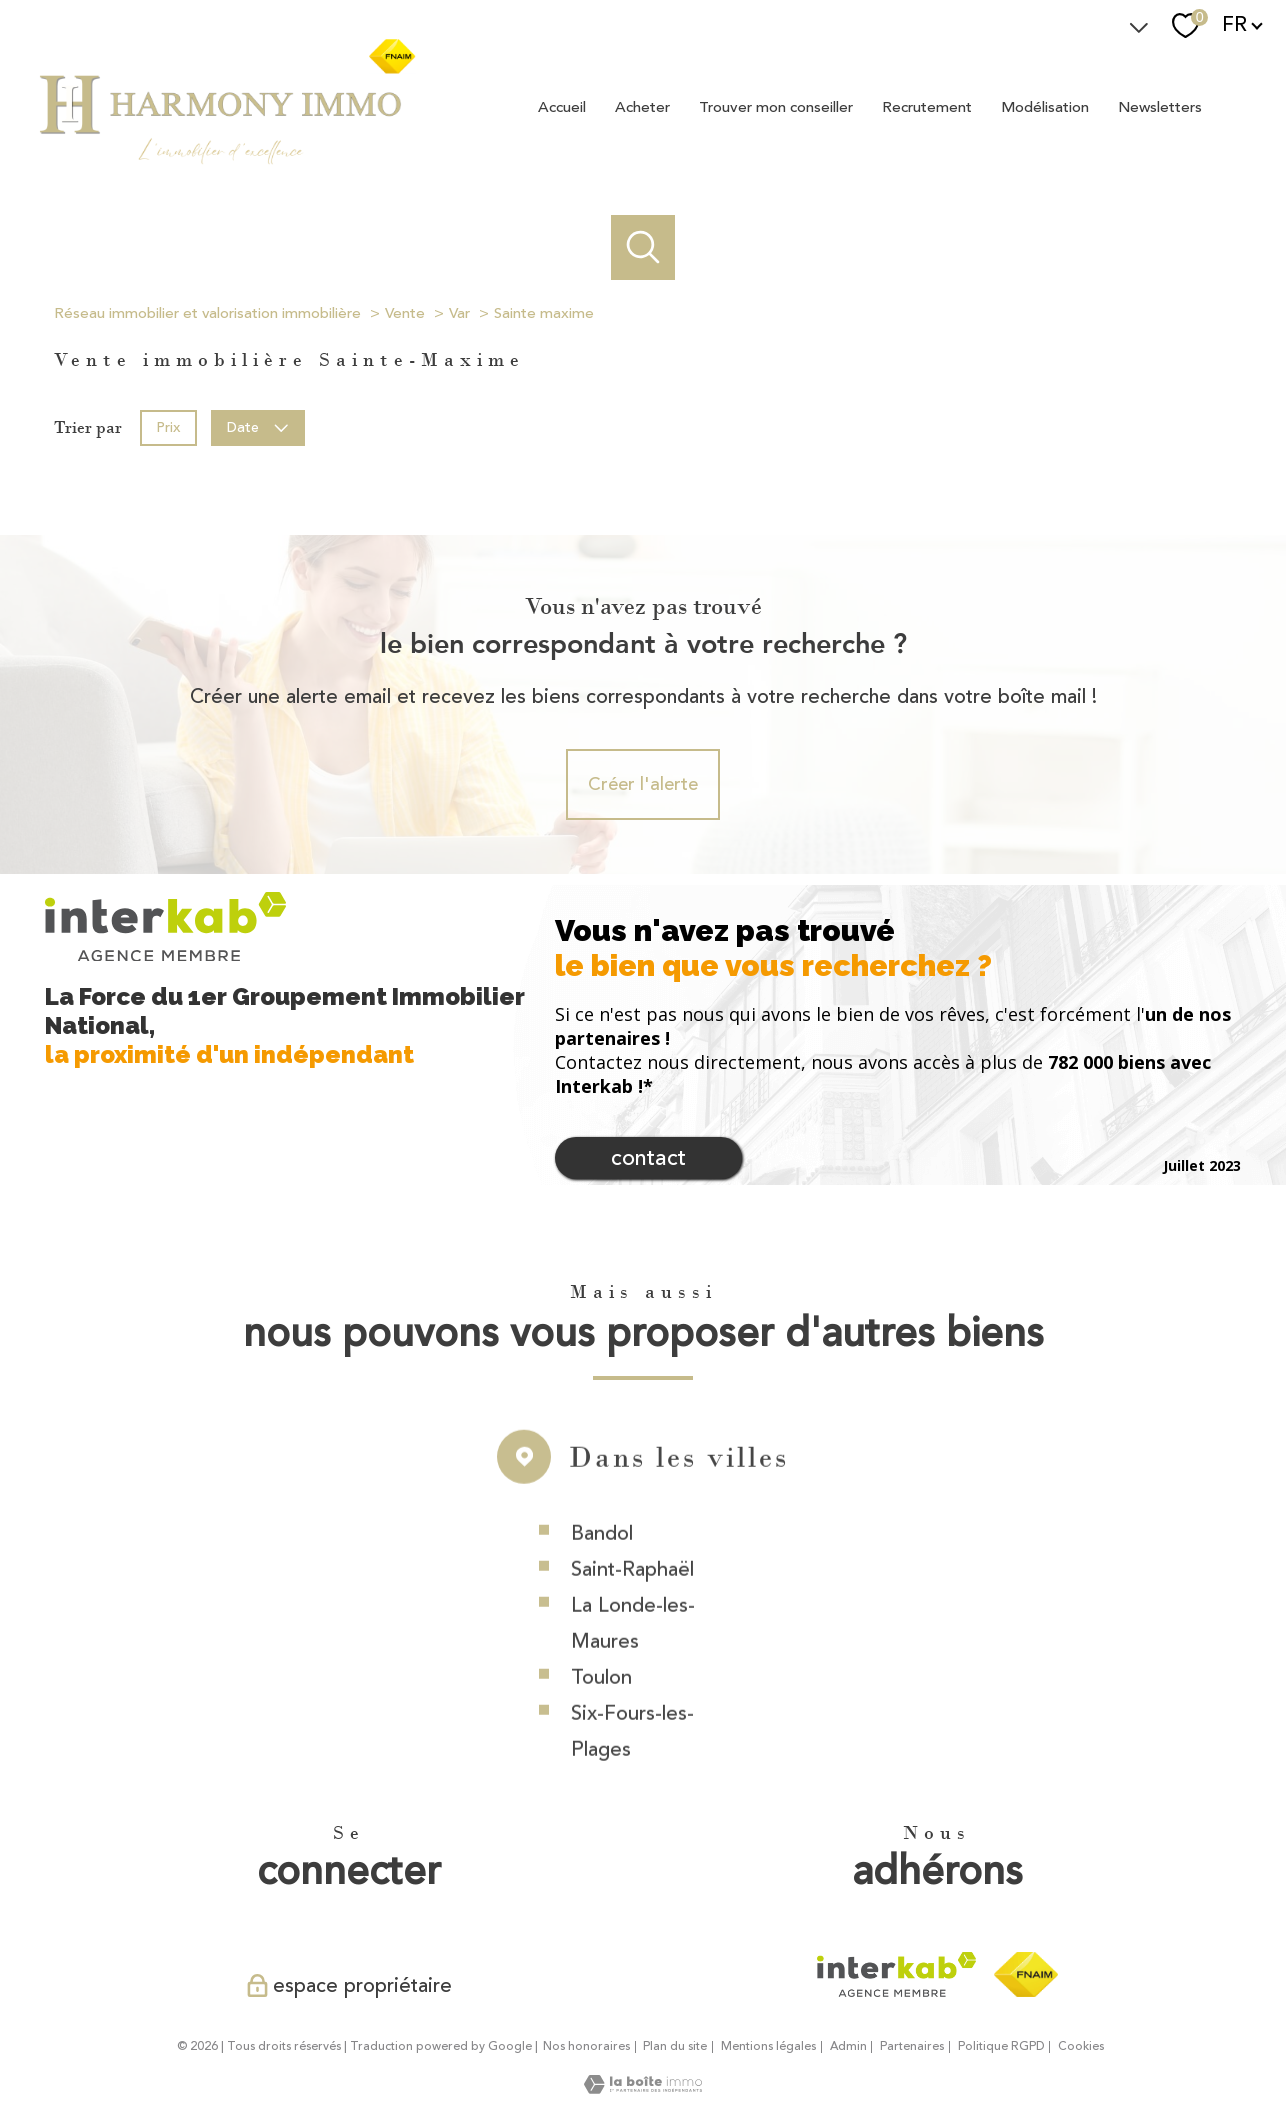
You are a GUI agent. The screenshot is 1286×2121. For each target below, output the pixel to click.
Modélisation (1045, 106)
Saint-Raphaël (632, 1613)
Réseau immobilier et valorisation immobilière (207, 313)
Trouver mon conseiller (776, 106)
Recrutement (927, 106)
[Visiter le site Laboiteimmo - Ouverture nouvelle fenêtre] (643, 2088)
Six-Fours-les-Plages (632, 1775)
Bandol (602, 1577)
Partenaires (912, 2046)
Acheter (642, 106)
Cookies (1081, 2047)
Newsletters (1160, 106)
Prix (168, 426)
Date (258, 426)
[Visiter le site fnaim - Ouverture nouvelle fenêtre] (1025, 1975)
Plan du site (675, 2046)
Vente (405, 313)
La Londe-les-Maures (633, 1667)
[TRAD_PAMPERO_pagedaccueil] (226, 163)
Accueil (562, 106)
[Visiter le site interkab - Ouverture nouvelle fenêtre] (896, 1975)
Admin (848, 2046)
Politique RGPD (1001, 2046)
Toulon (601, 1721)
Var (459, 313)
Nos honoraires (586, 2046)
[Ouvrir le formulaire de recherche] (643, 247)
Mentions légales (768, 2046)
